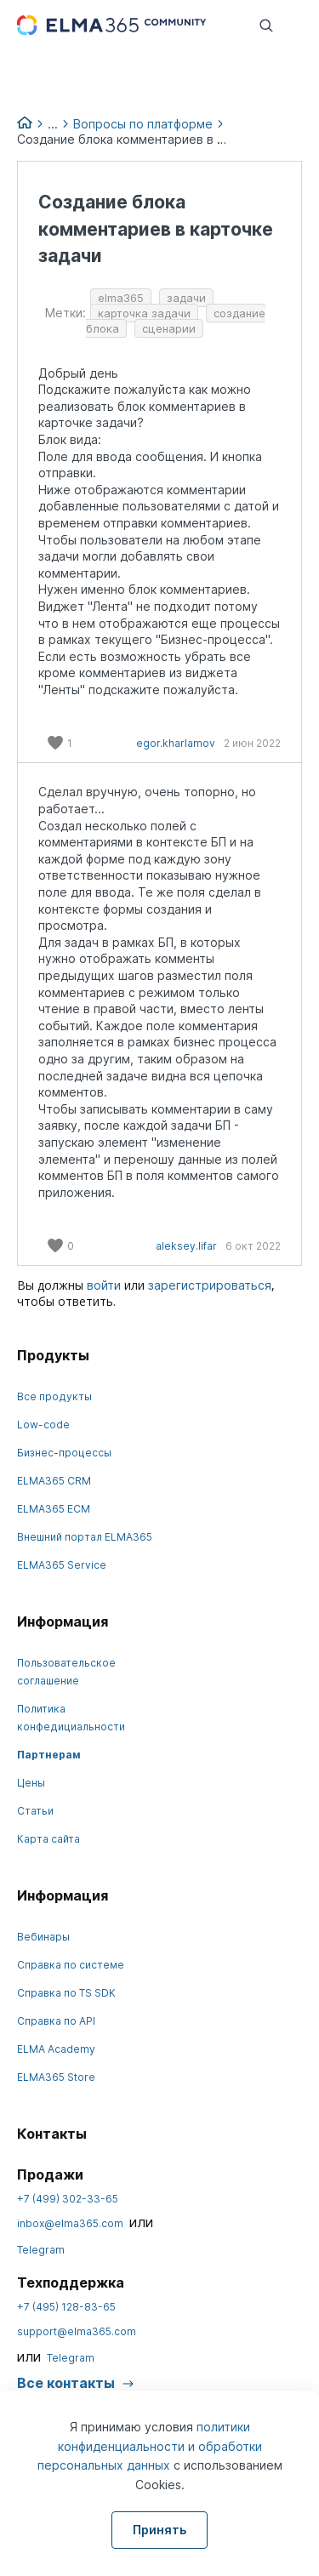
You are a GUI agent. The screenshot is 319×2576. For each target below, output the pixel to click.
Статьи (35, 1810)
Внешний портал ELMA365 (84, 1536)
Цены (31, 1782)
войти (104, 1285)
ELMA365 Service (61, 1565)
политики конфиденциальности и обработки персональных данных (149, 2445)
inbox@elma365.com (70, 2223)
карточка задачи (144, 313)
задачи (186, 298)
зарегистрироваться (209, 1285)
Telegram (41, 2249)
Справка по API (56, 2021)
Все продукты (54, 1396)
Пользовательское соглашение (66, 1671)
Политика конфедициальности (71, 1717)
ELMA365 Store (56, 2077)
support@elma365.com (76, 2331)
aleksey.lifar (186, 1246)
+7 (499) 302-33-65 (67, 2198)
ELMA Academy (56, 2049)
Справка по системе (70, 1964)
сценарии (169, 328)
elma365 (121, 298)
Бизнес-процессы (64, 1452)
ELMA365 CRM (54, 1480)
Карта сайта (48, 1838)
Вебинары (43, 1936)
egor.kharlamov (175, 743)
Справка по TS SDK (66, 1992)
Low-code (43, 1424)
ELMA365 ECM (53, 1508)
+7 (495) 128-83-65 (66, 2306)
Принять (159, 2529)
